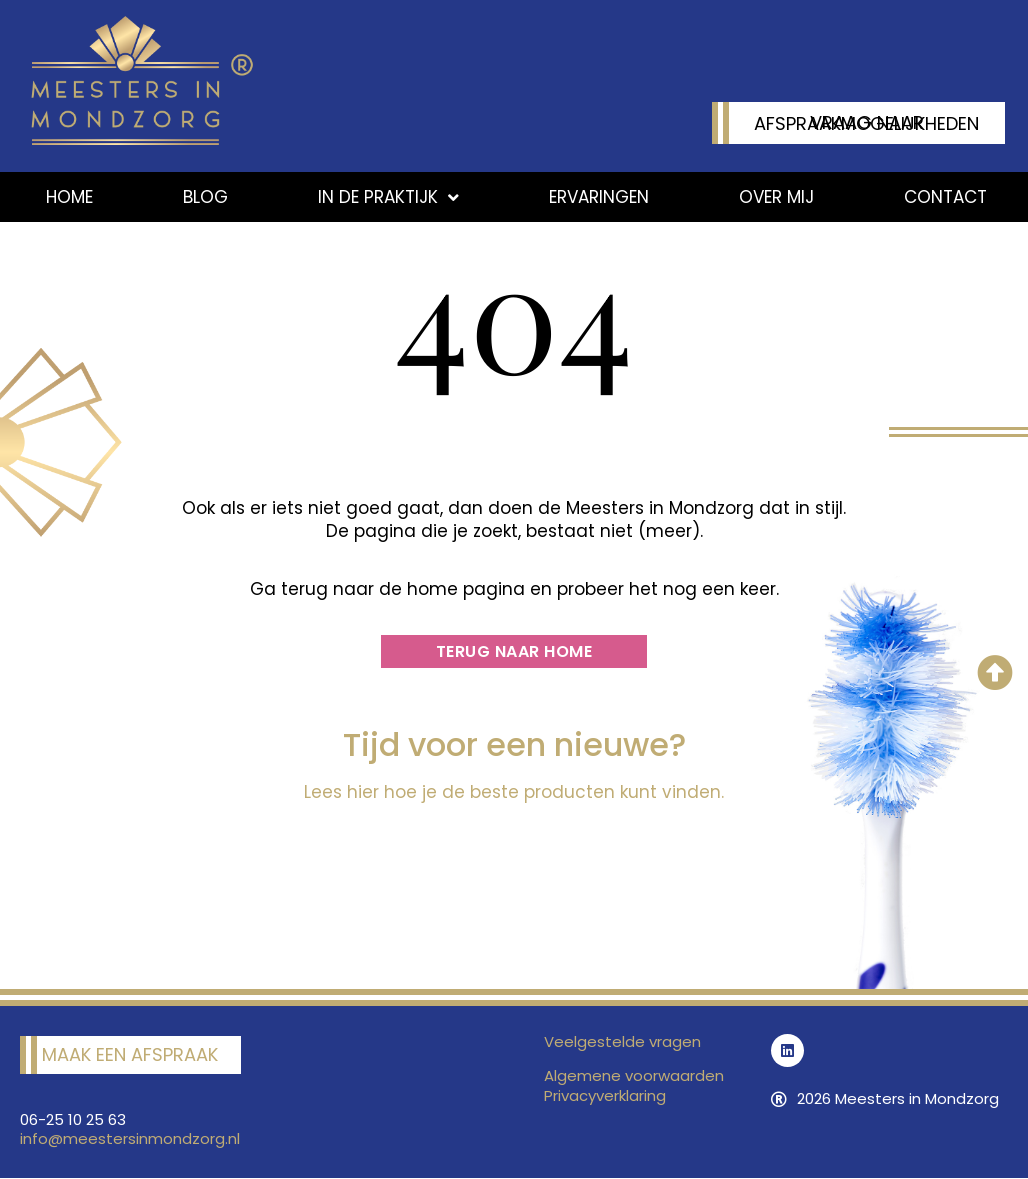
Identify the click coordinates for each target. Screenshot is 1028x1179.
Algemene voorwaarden (634, 1075)
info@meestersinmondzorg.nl (130, 1138)
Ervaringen (599, 197)
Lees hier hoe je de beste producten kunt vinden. (514, 792)
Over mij (776, 197)
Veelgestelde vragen (622, 1041)
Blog (205, 197)
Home (69, 197)
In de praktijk (388, 197)
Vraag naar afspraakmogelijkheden (866, 123)
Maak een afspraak (130, 1054)
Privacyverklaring (605, 1095)
